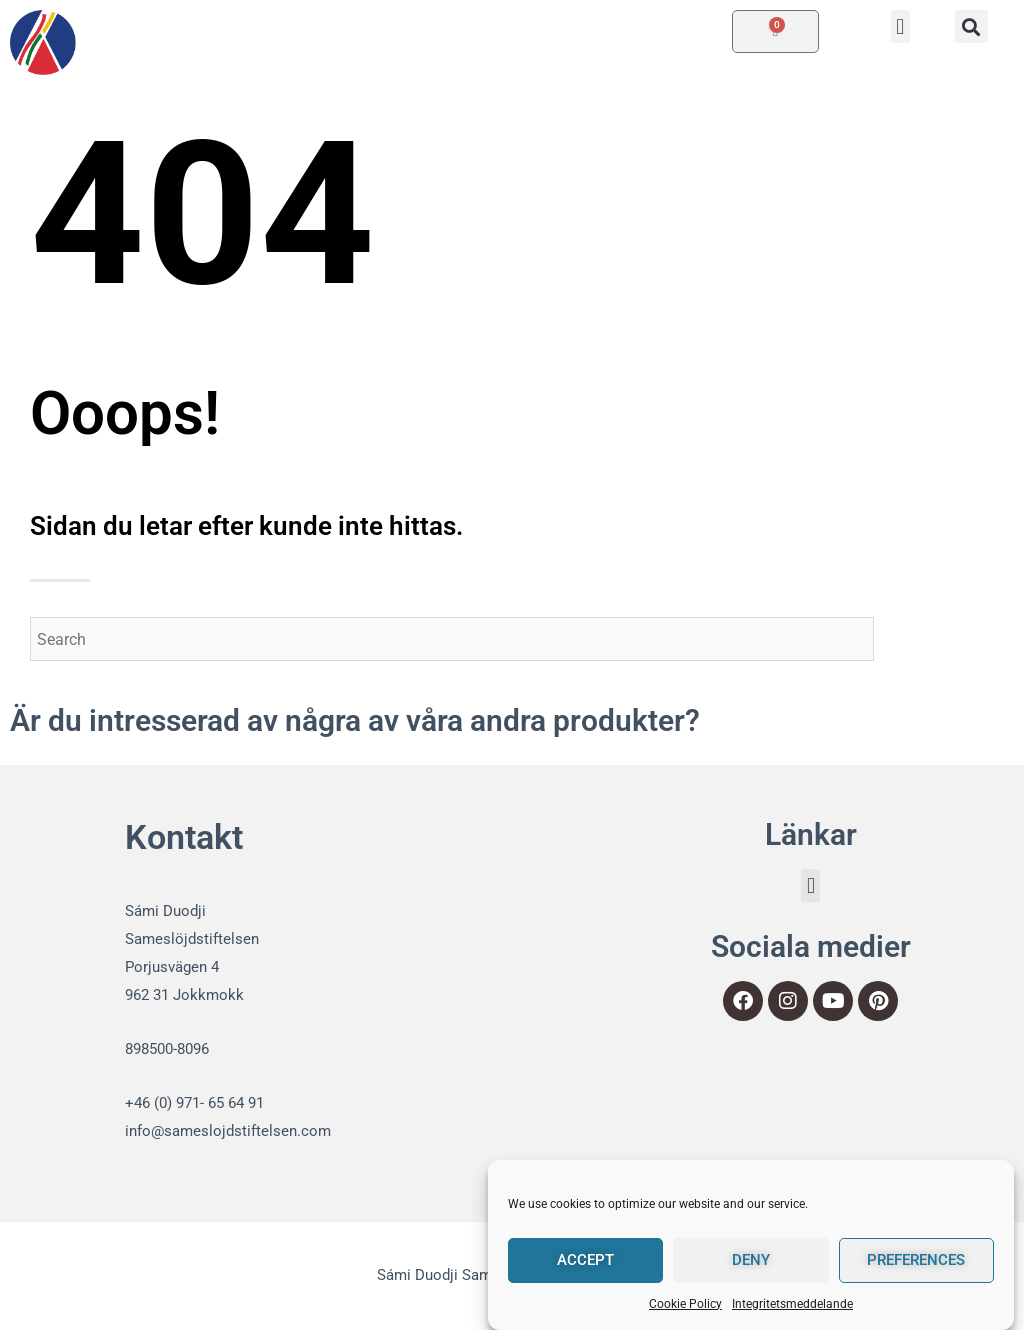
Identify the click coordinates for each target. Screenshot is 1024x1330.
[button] (900, 26)
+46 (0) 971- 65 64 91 (194, 1103)
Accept (585, 1287)
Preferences (916, 1287)
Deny (751, 1287)
